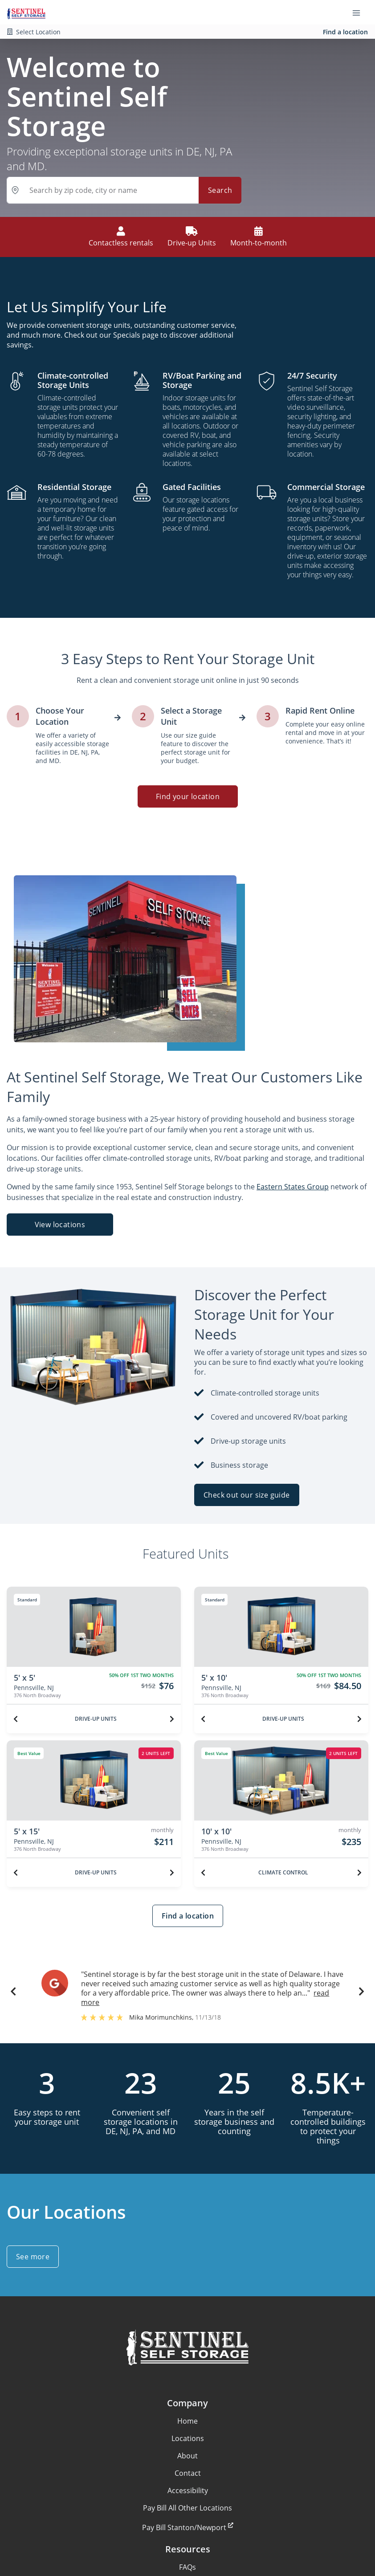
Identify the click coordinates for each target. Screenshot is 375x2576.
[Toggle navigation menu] (360, 12)
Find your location (187, 796)
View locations (60, 1224)
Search (220, 190)
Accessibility (187, 2490)
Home (187, 2421)
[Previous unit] (15, 1719)
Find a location (345, 32)
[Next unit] (172, 1719)
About (187, 2456)
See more (32, 2257)
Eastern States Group (293, 1187)
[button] (13, 1993)
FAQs (187, 2567)
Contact (188, 2473)
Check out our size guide (247, 1495)
